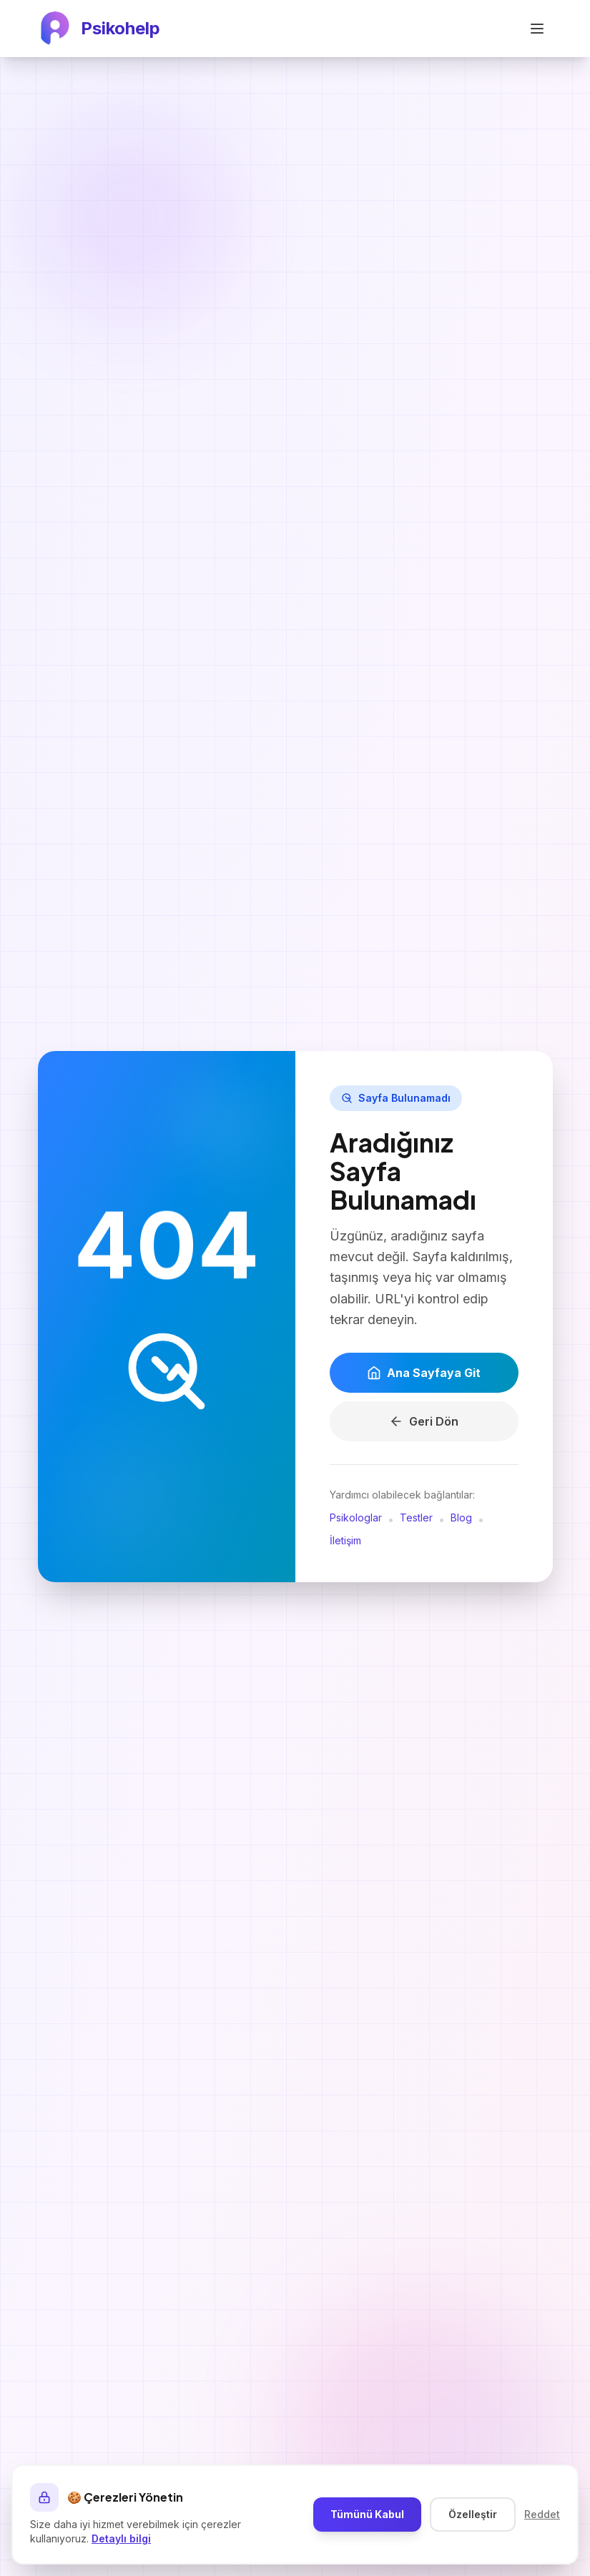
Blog (461, 1518)
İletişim (345, 1541)
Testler (416, 1518)
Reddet (542, 2514)
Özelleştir (472, 2514)
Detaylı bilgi (121, 2538)
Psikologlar (356, 1518)
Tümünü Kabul (367, 2514)
